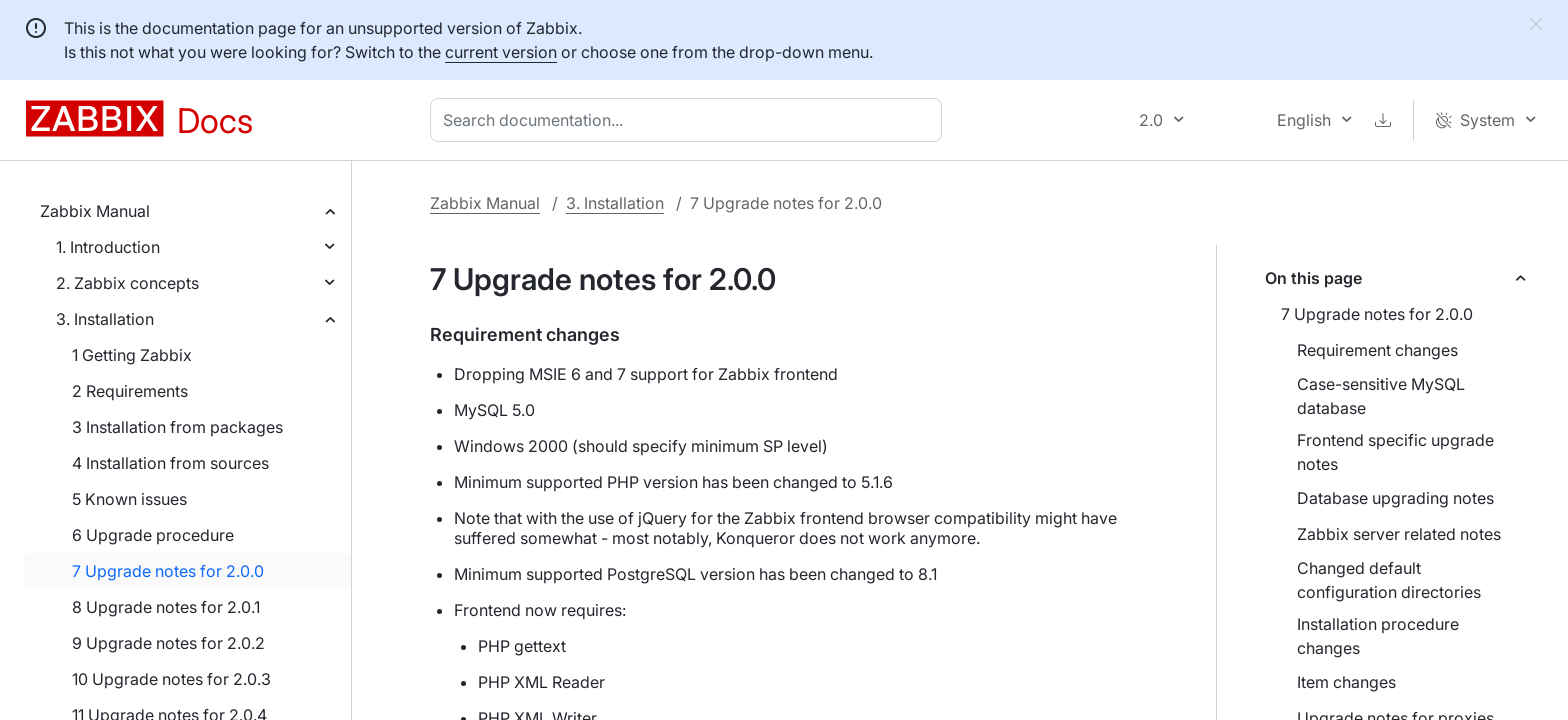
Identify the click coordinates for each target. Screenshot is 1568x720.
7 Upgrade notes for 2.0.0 (168, 571)
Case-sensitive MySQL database (1381, 396)
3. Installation (105, 319)
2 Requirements (130, 391)
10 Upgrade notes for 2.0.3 (171, 679)
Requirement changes (1377, 350)
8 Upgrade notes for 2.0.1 (166, 607)
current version (501, 52)
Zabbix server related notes (1399, 534)
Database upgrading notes (1395, 498)
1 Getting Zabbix (132, 355)
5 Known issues (129, 499)
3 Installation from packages (177, 427)
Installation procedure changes (1378, 636)
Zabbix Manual (95, 211)
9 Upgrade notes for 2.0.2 (168, 643)
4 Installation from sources (170, 463)
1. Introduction (108, 247)
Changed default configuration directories (1389, 580)
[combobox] (690, 120)
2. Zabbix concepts (127, 283)
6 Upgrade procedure (153, 535)
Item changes (1346, 682)
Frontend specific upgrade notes (1395, 452)
